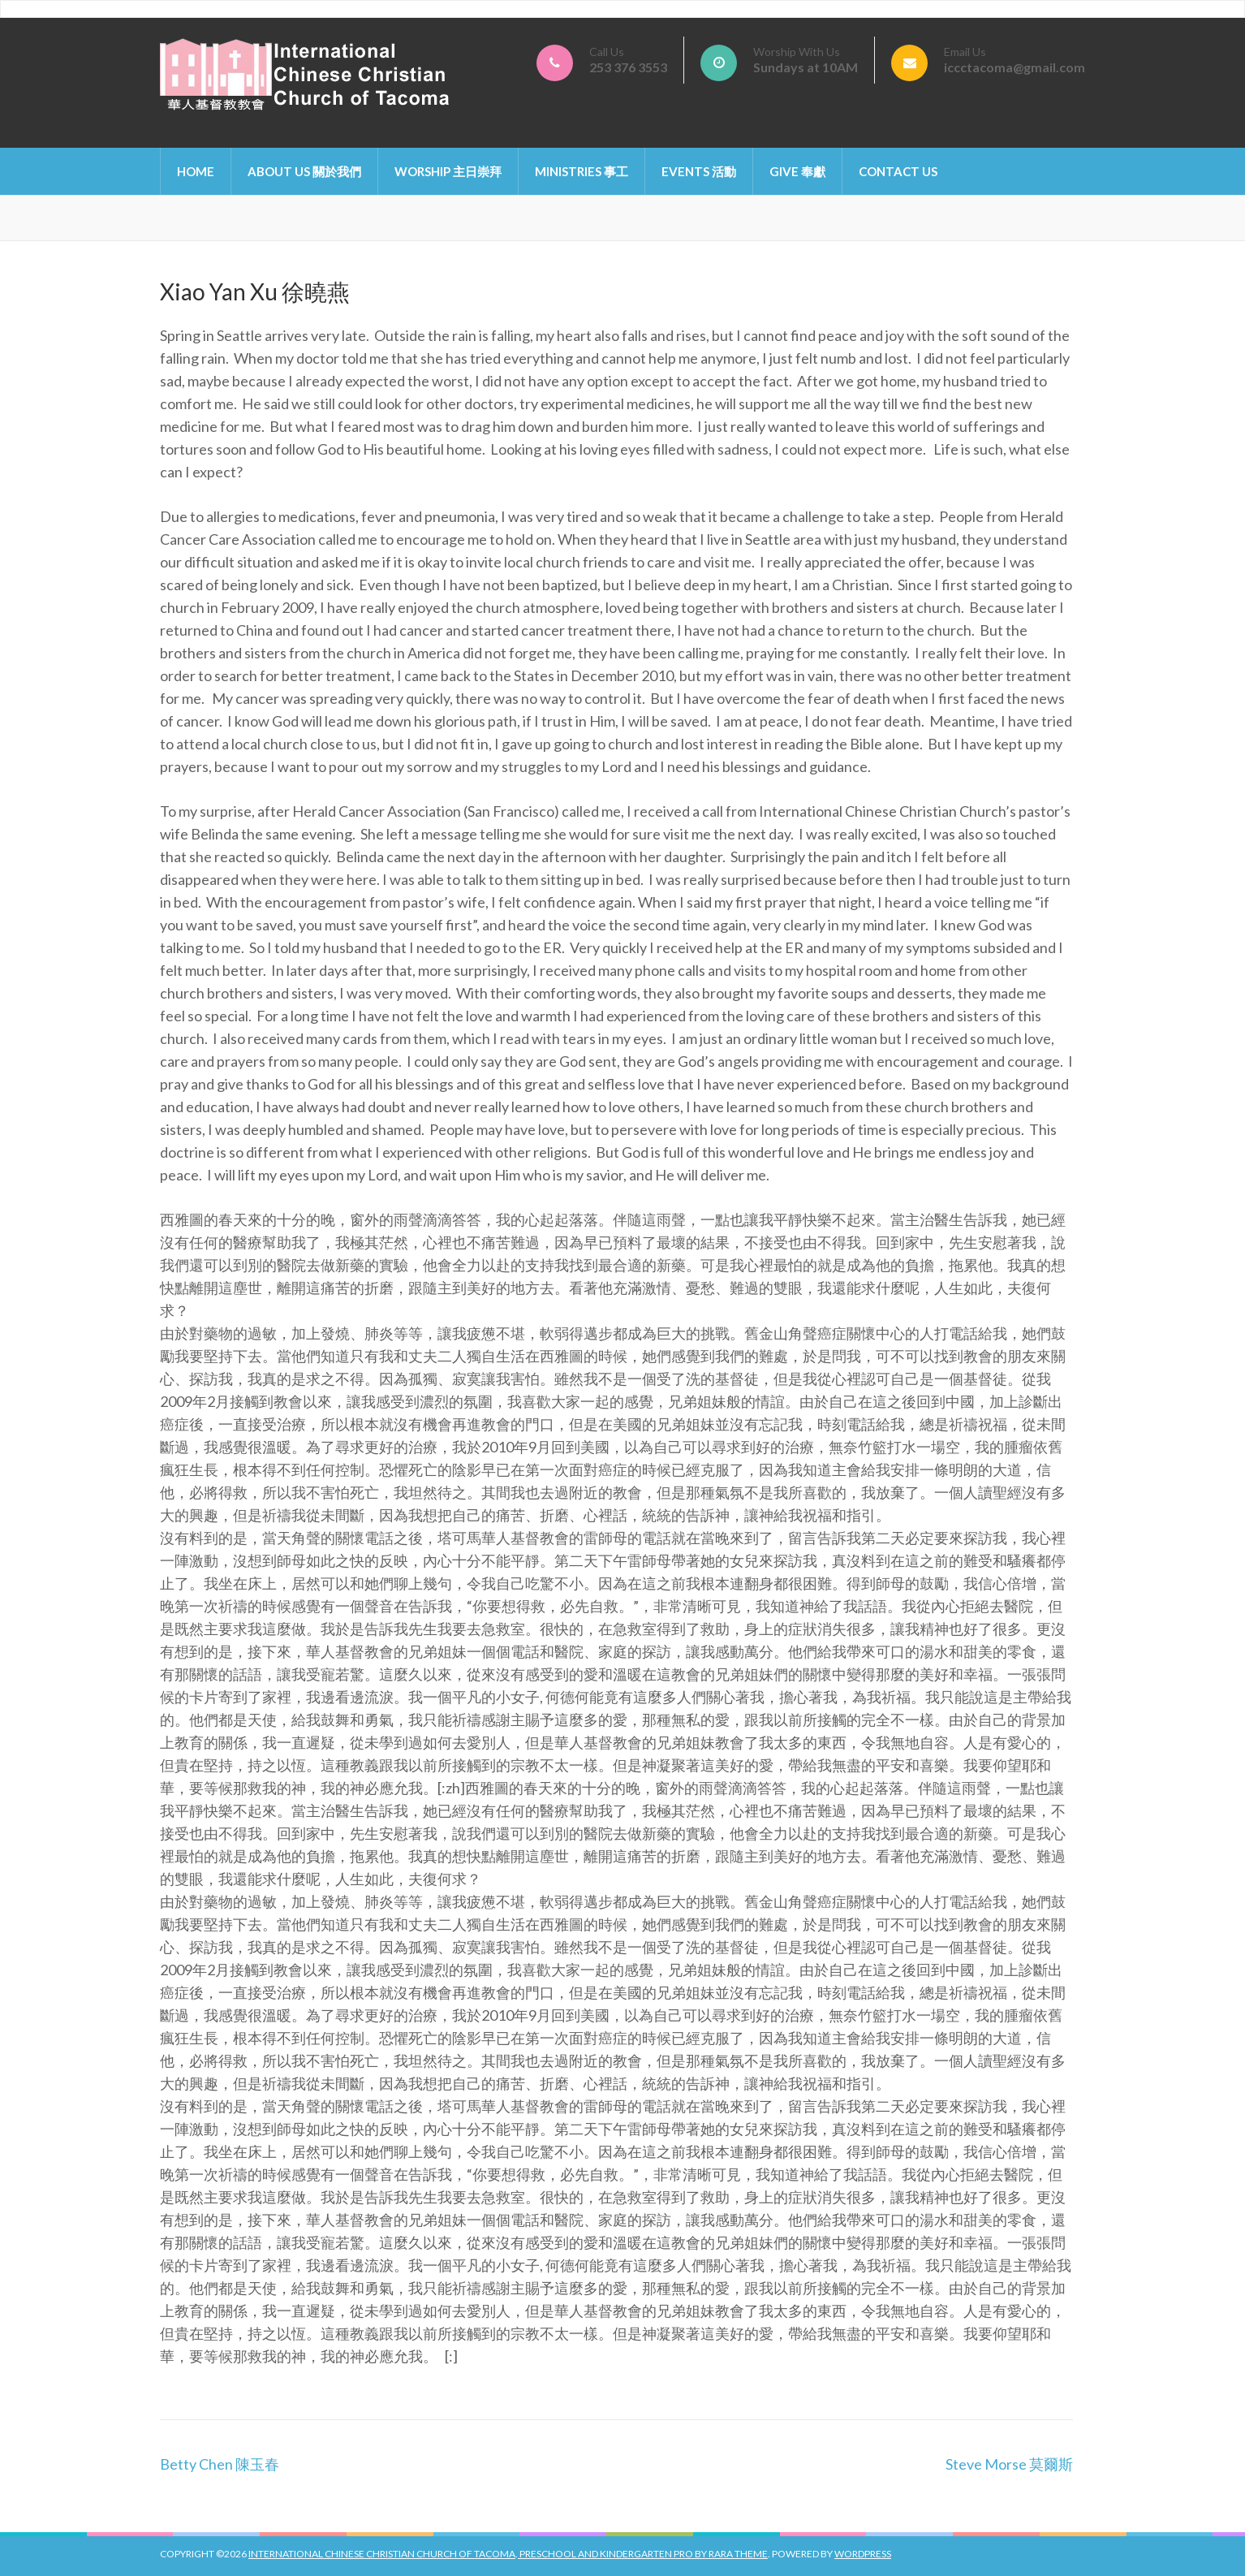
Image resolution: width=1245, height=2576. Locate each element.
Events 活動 (698, 171)
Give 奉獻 (797, 171)
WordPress (862, 2554)
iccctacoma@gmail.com (1014, 67)
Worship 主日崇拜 (448, 171)
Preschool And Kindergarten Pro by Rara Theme (643, 2554)
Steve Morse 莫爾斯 (1009, 2464)
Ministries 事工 (581, 171)
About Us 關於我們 (304, 171)
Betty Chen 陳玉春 (219, 2464)
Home (195, 171)
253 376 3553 (628, 67)
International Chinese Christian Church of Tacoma (381, 2554)
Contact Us (898, 171)
